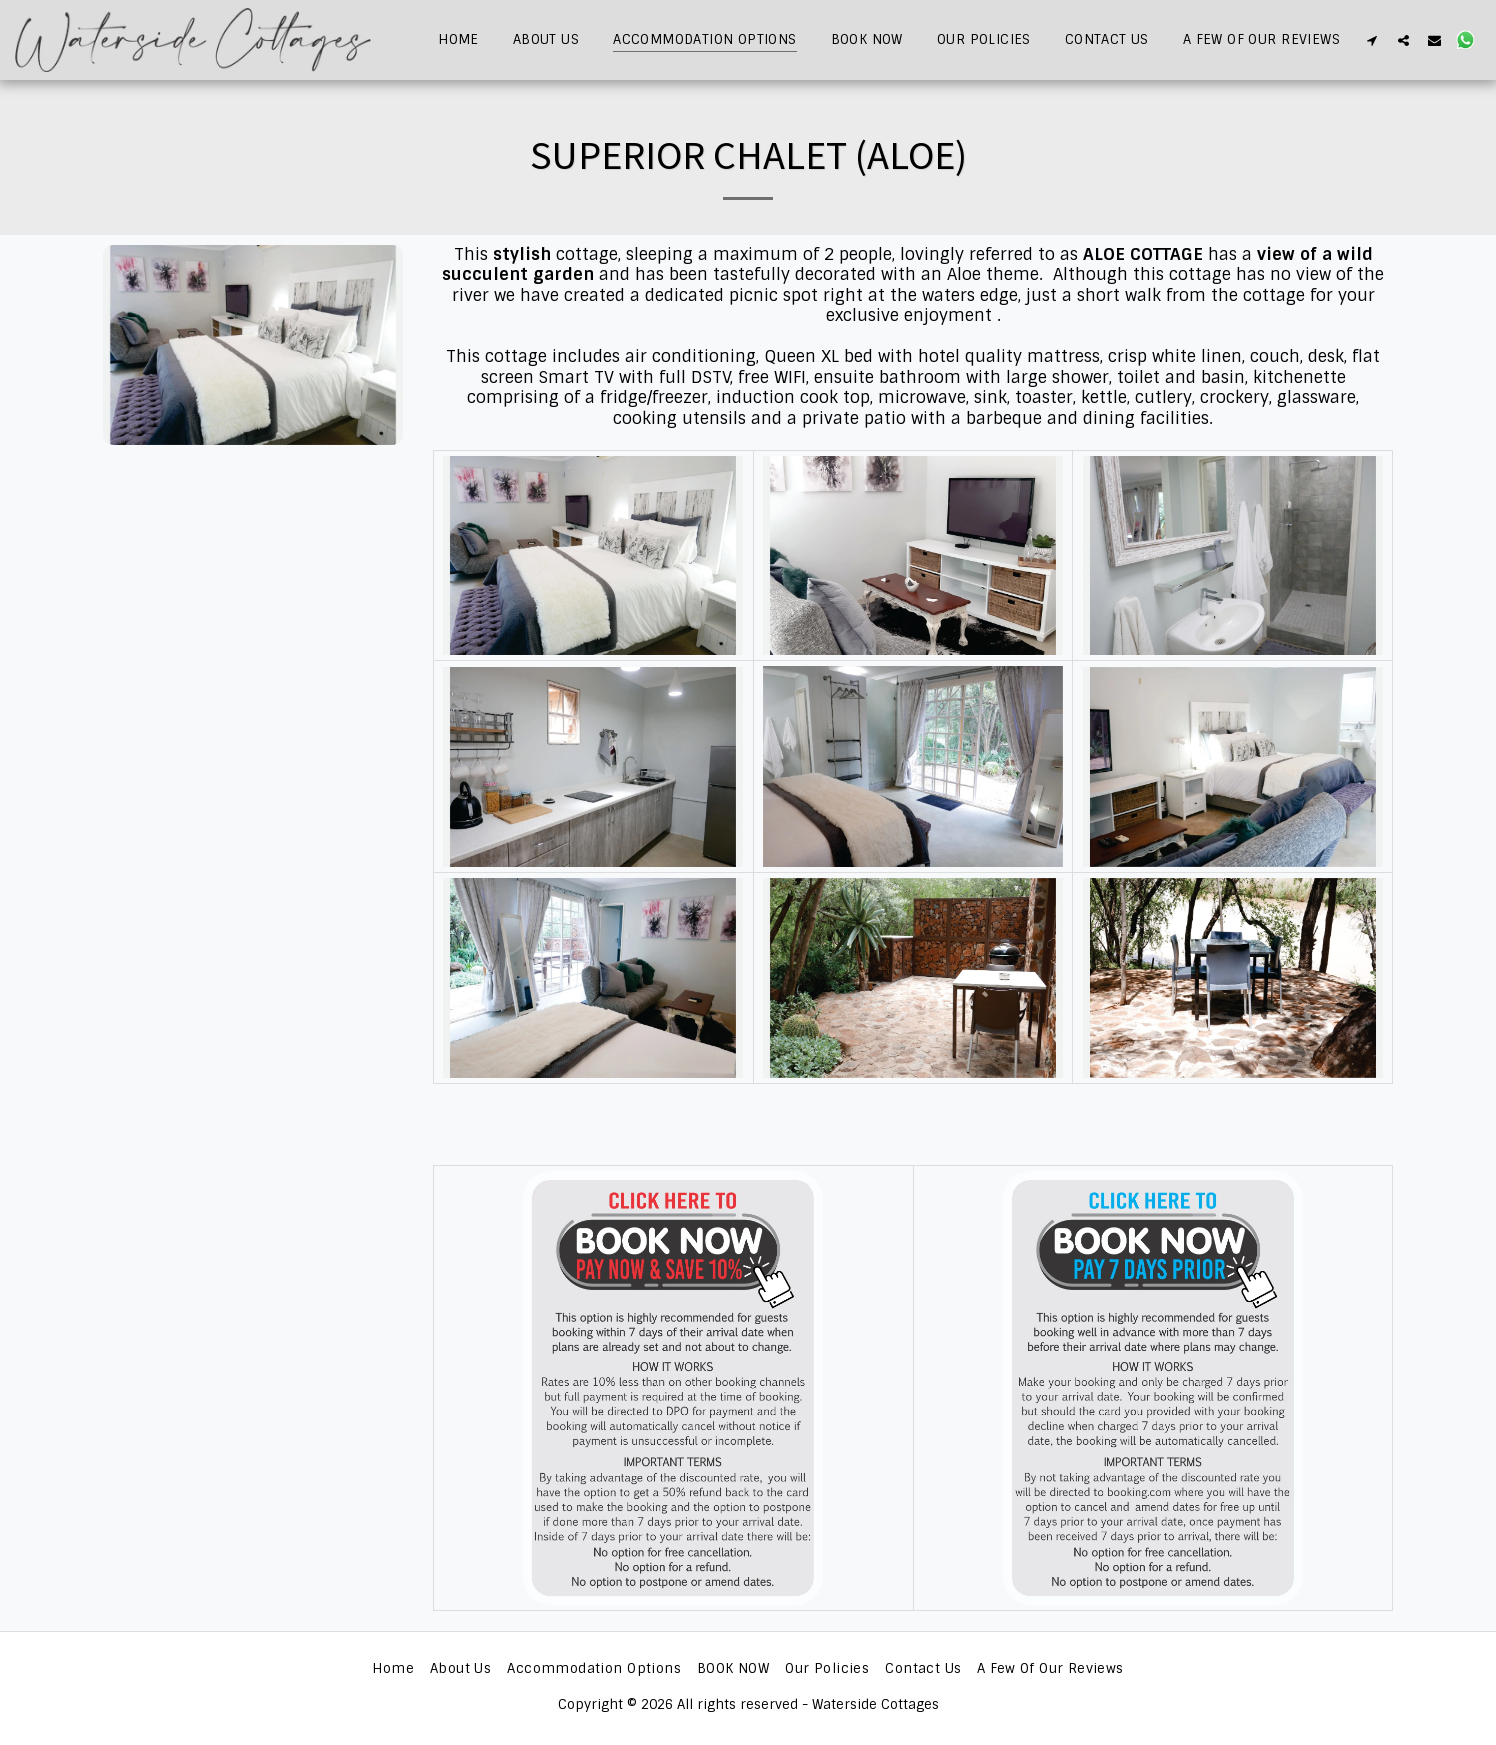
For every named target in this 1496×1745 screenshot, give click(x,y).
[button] (1372, 40)
